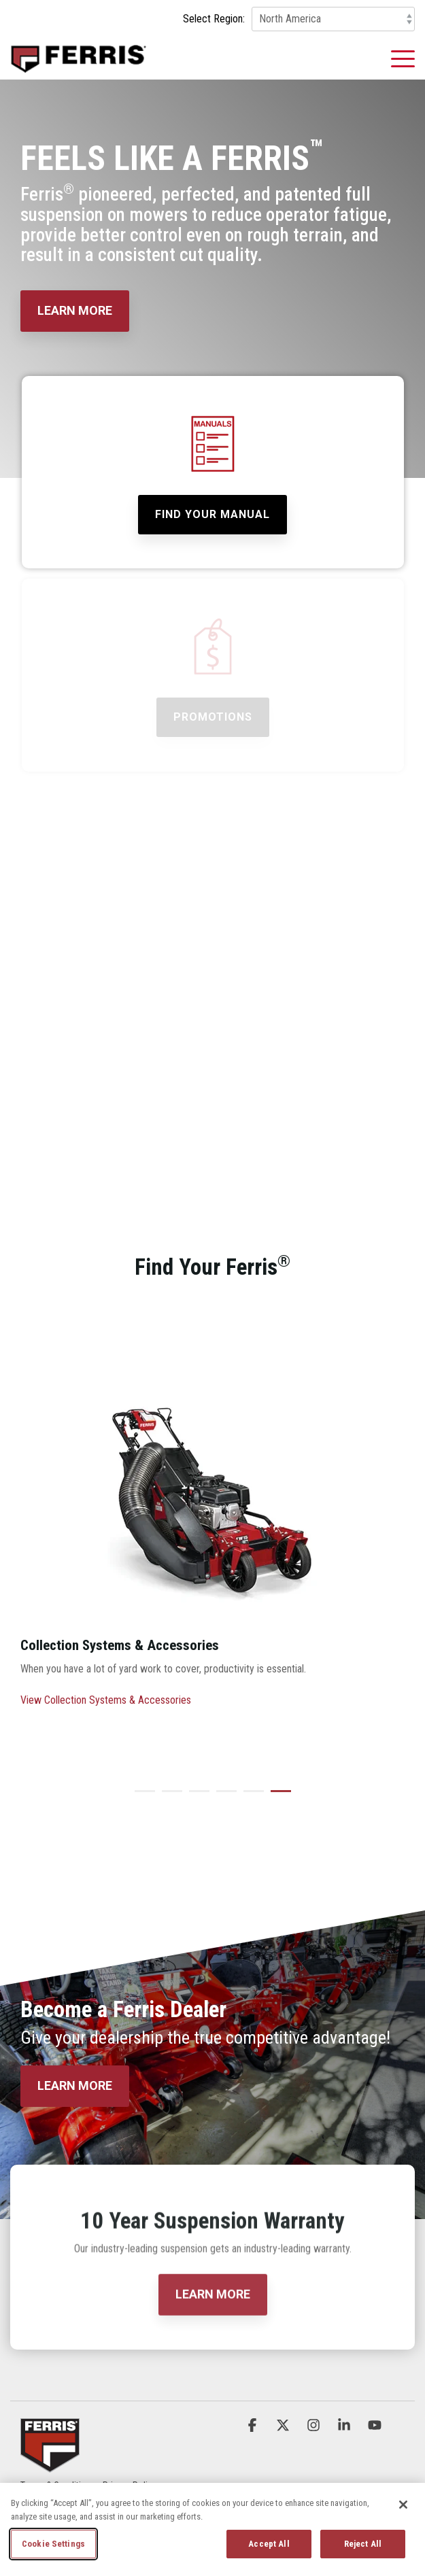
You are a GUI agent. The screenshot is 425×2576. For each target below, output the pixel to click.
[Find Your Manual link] (212, 514)
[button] (403, 57)
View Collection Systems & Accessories (105, 1700)
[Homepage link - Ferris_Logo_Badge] (50, 2464)
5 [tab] (250, 1797)
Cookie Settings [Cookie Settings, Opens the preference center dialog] (53, 2544)
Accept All (268, 2544)
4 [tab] (223, 1797)
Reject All (362, 2544)
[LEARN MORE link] (74, 311)
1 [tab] (141, 1797)
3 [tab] (196, 1797)
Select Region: (214, 19)
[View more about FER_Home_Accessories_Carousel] (212, 1476)
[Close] (403, 2505)
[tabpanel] (212, 1540)
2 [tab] (168, 1797)
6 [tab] (277, 1797)
